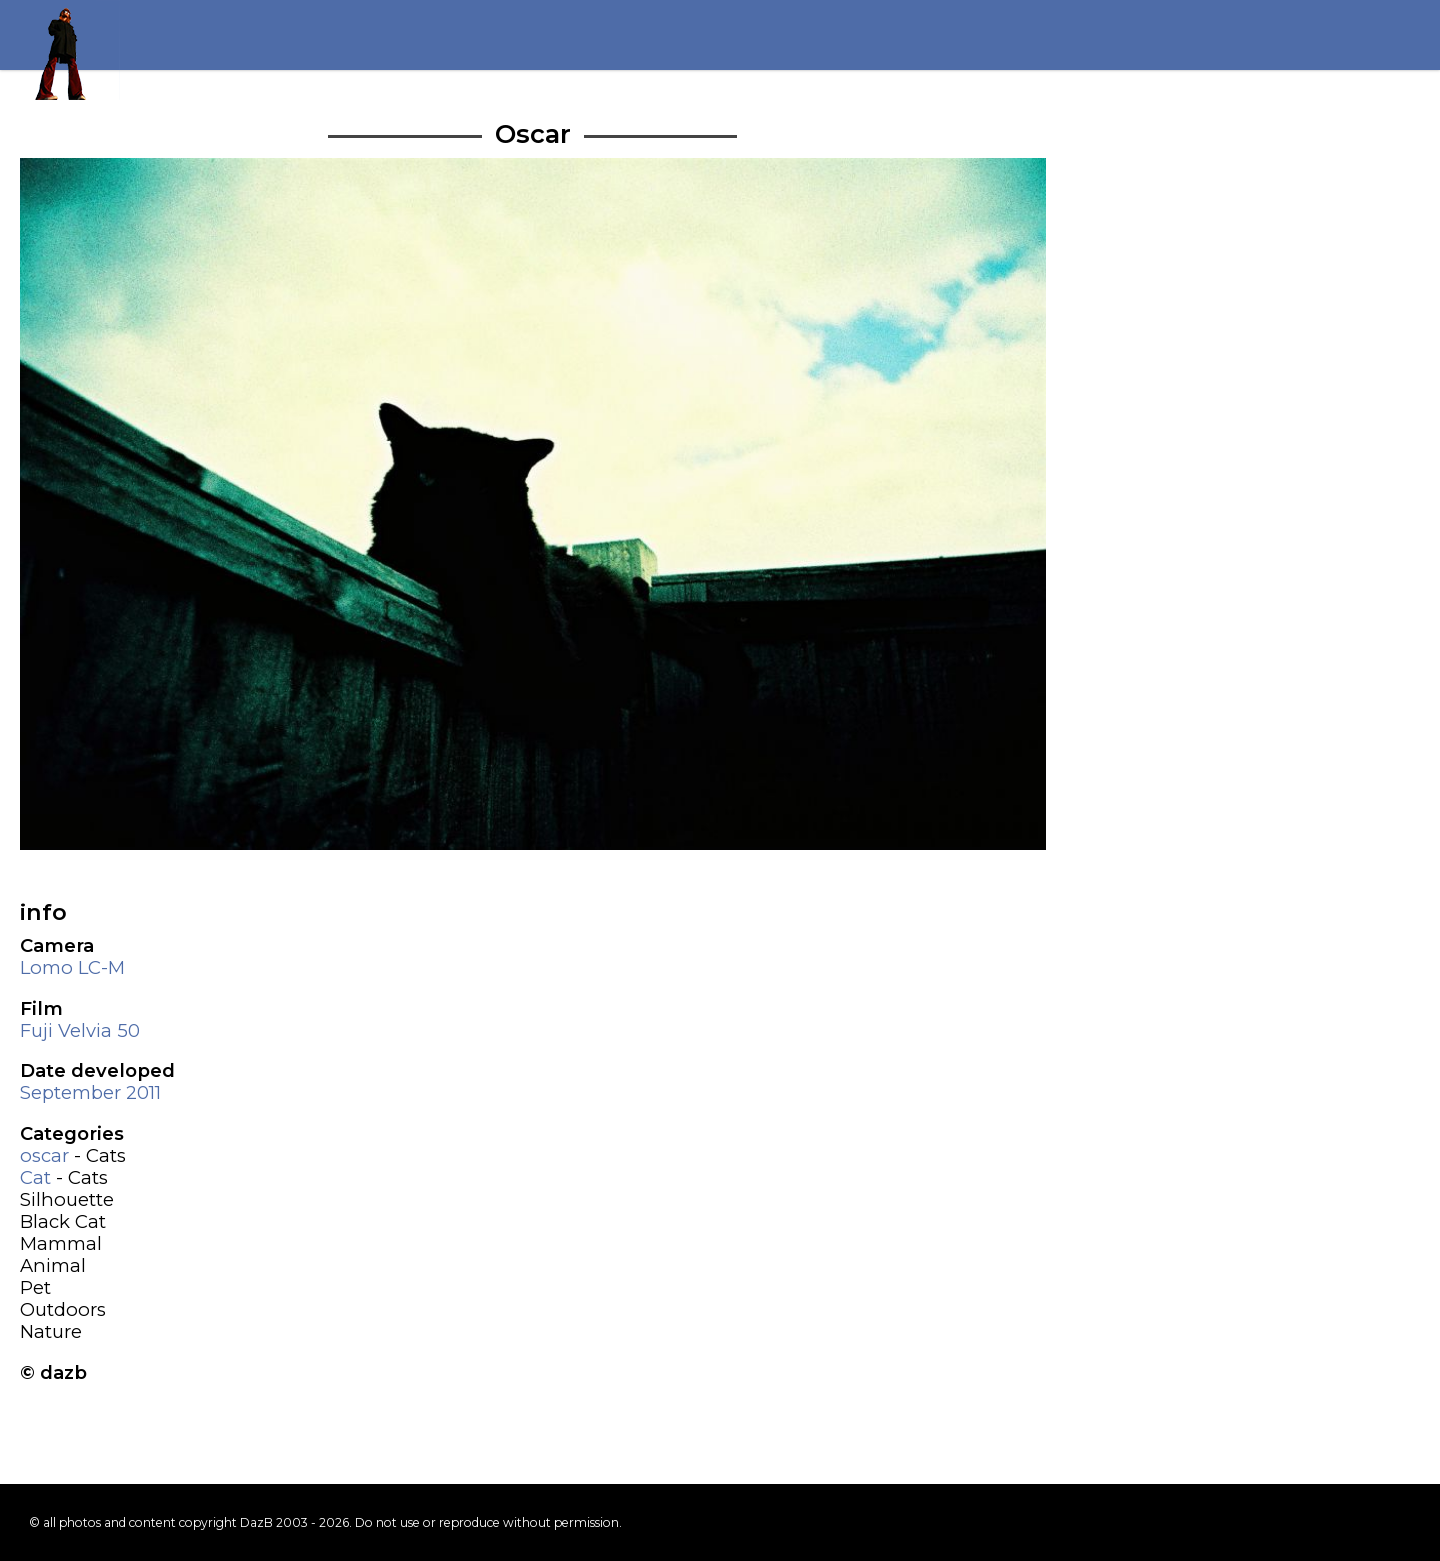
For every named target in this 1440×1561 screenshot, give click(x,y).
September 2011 (90, 1092)
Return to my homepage (70, 50)
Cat (35, 1177)
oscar (44, 1155)
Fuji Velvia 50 (80, 1030)
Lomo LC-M (72, 967)
